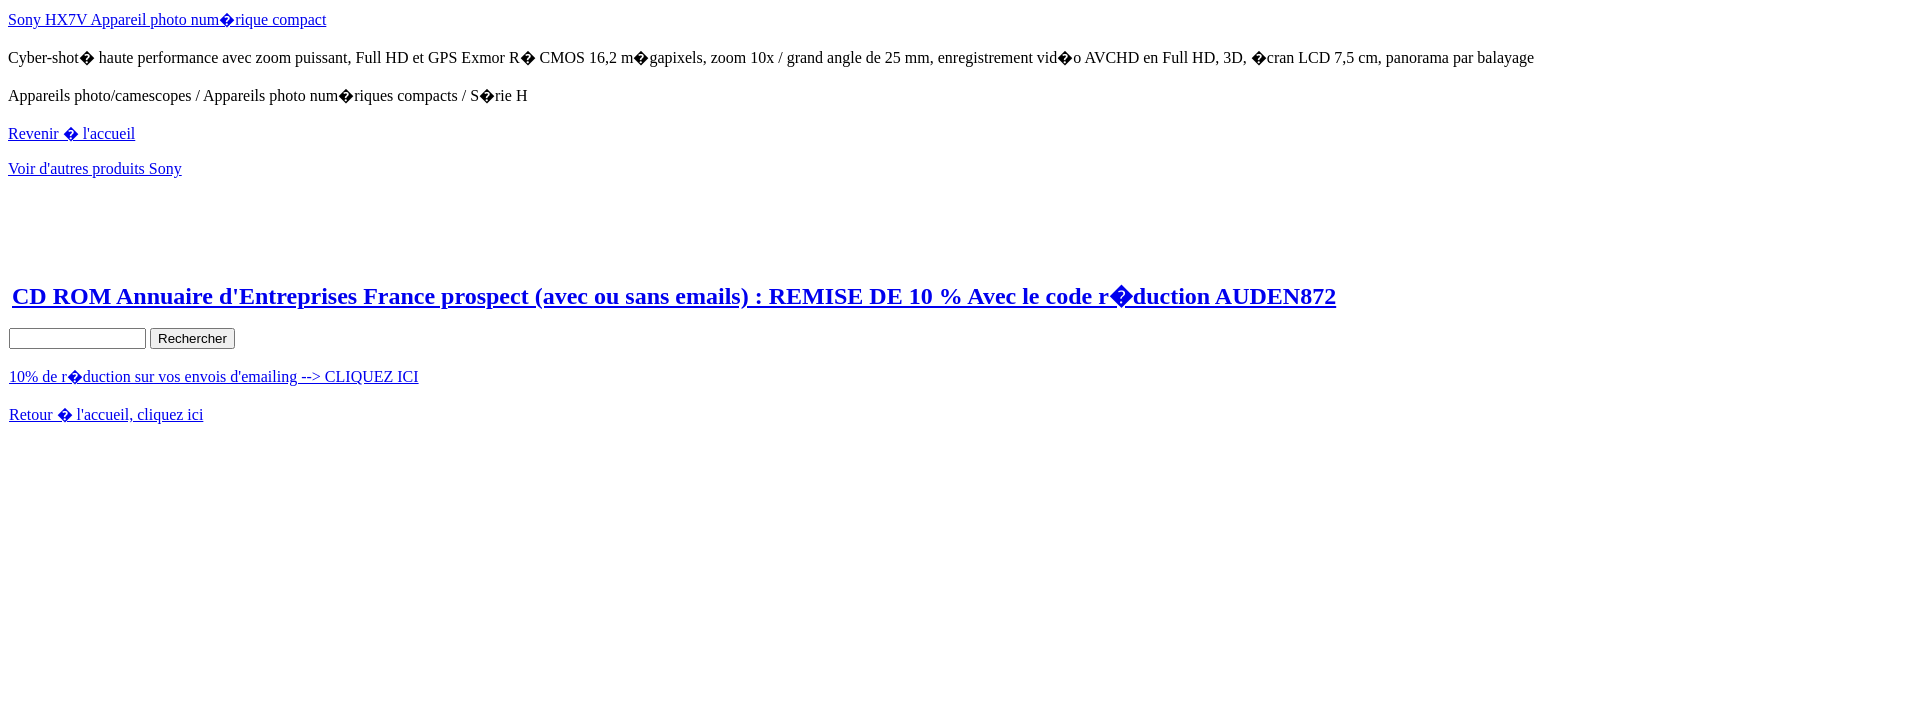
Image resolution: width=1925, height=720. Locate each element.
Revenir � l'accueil (71, 133)
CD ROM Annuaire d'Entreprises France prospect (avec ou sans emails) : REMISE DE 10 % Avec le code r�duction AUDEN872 (674, 296)
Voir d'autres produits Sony (95, 168)
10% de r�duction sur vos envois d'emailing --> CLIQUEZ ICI (214, 376)
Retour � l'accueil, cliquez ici (106, 414)
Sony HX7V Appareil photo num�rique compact (167, 19)
